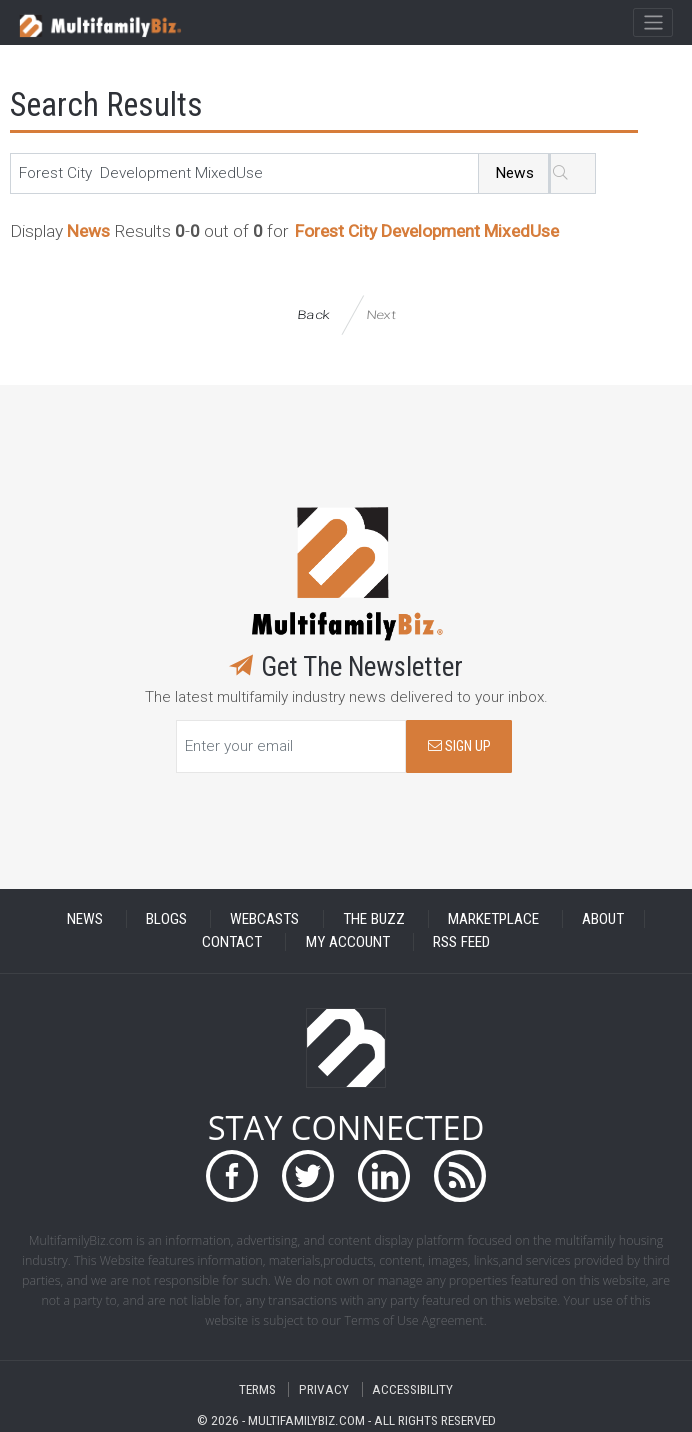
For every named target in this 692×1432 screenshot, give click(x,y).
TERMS (257, 1389)
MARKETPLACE (493, 919)
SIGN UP (459, 746)
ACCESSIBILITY (412, 1389)
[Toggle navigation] (652, 23)
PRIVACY (324, 1389)
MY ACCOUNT (348, 942)
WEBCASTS (264, 919)
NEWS (85, 919)
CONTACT (232, 942)
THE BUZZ (374, 919)
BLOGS (166, 919)
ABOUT (603, 919)
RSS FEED (461, 942)
